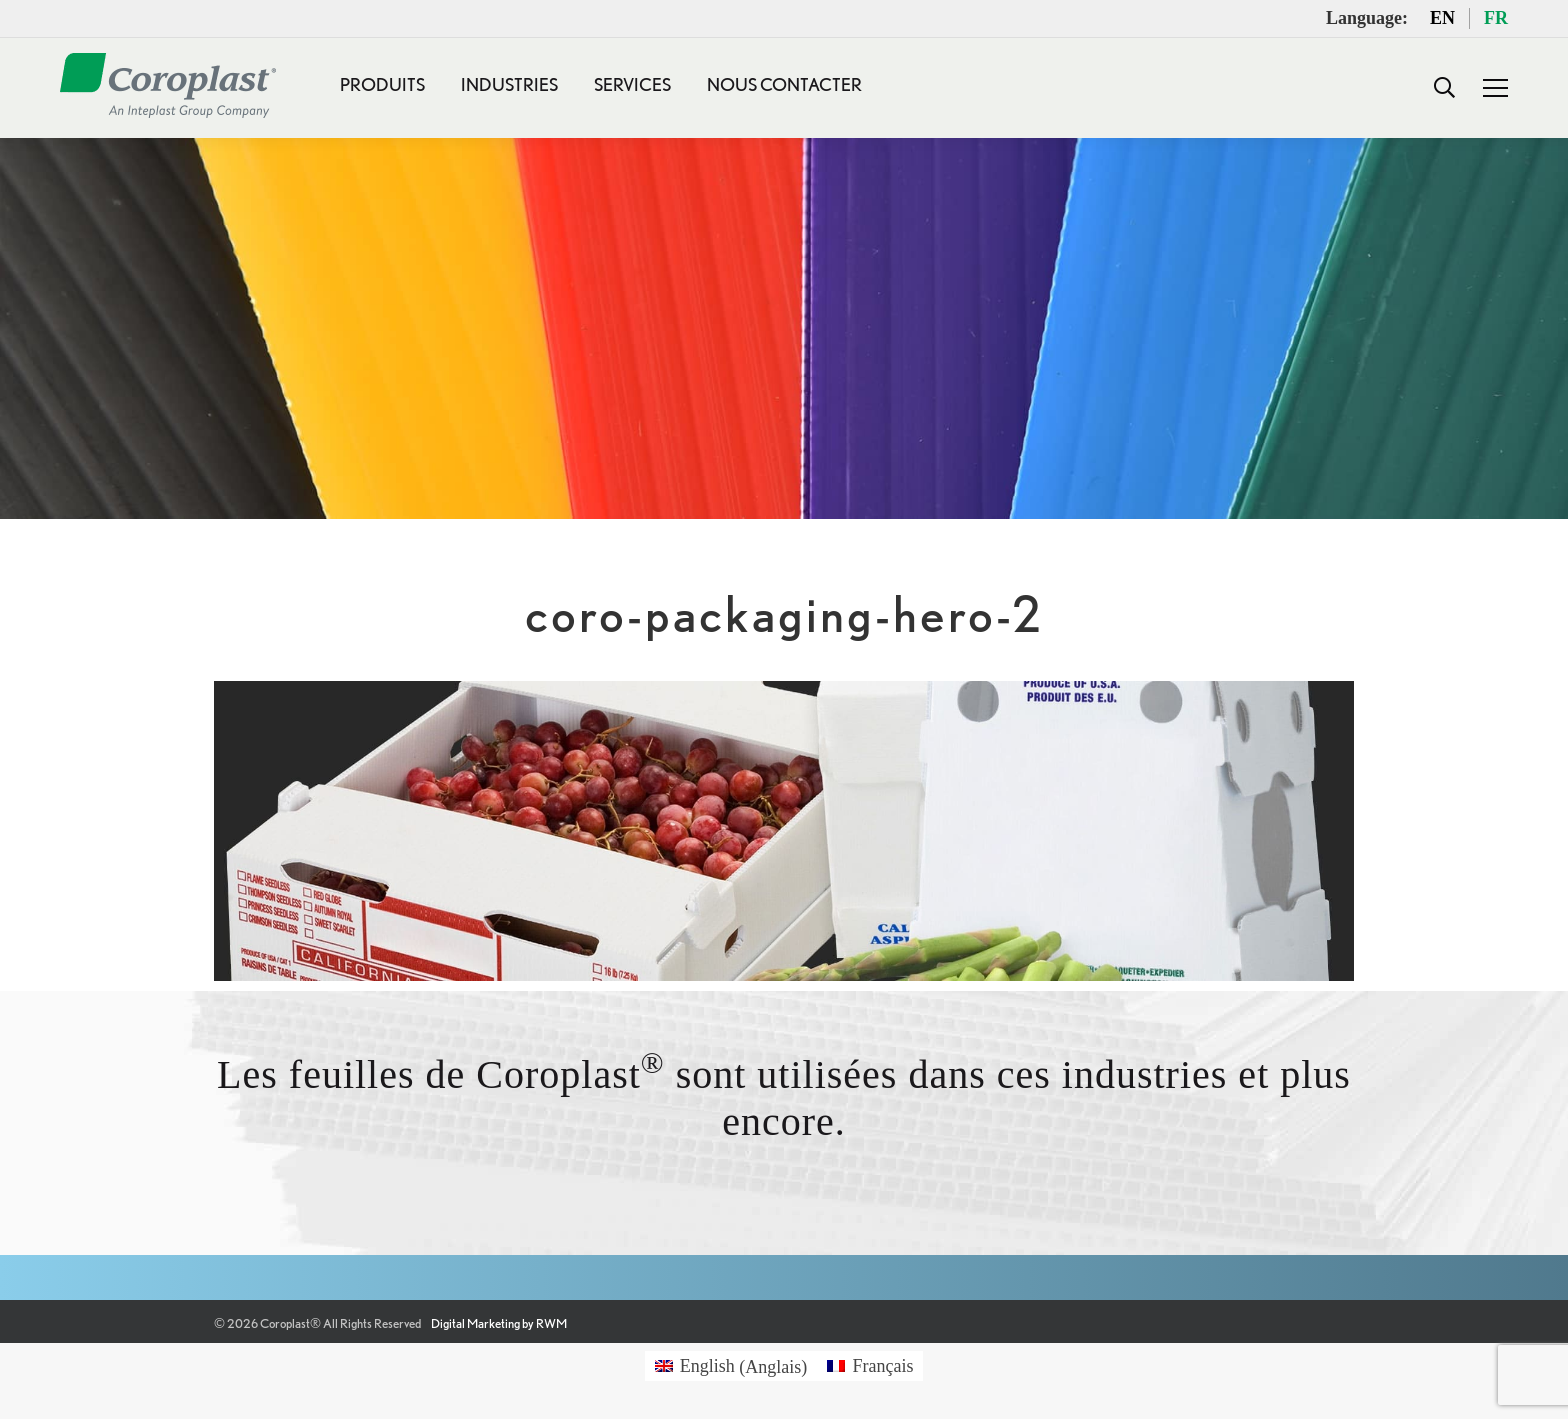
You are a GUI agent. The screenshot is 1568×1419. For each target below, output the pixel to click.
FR (1496, 18)
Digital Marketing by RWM (499, 1323)
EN (1442, 18)
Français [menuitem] (882, 1366)
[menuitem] (731, 1366)
